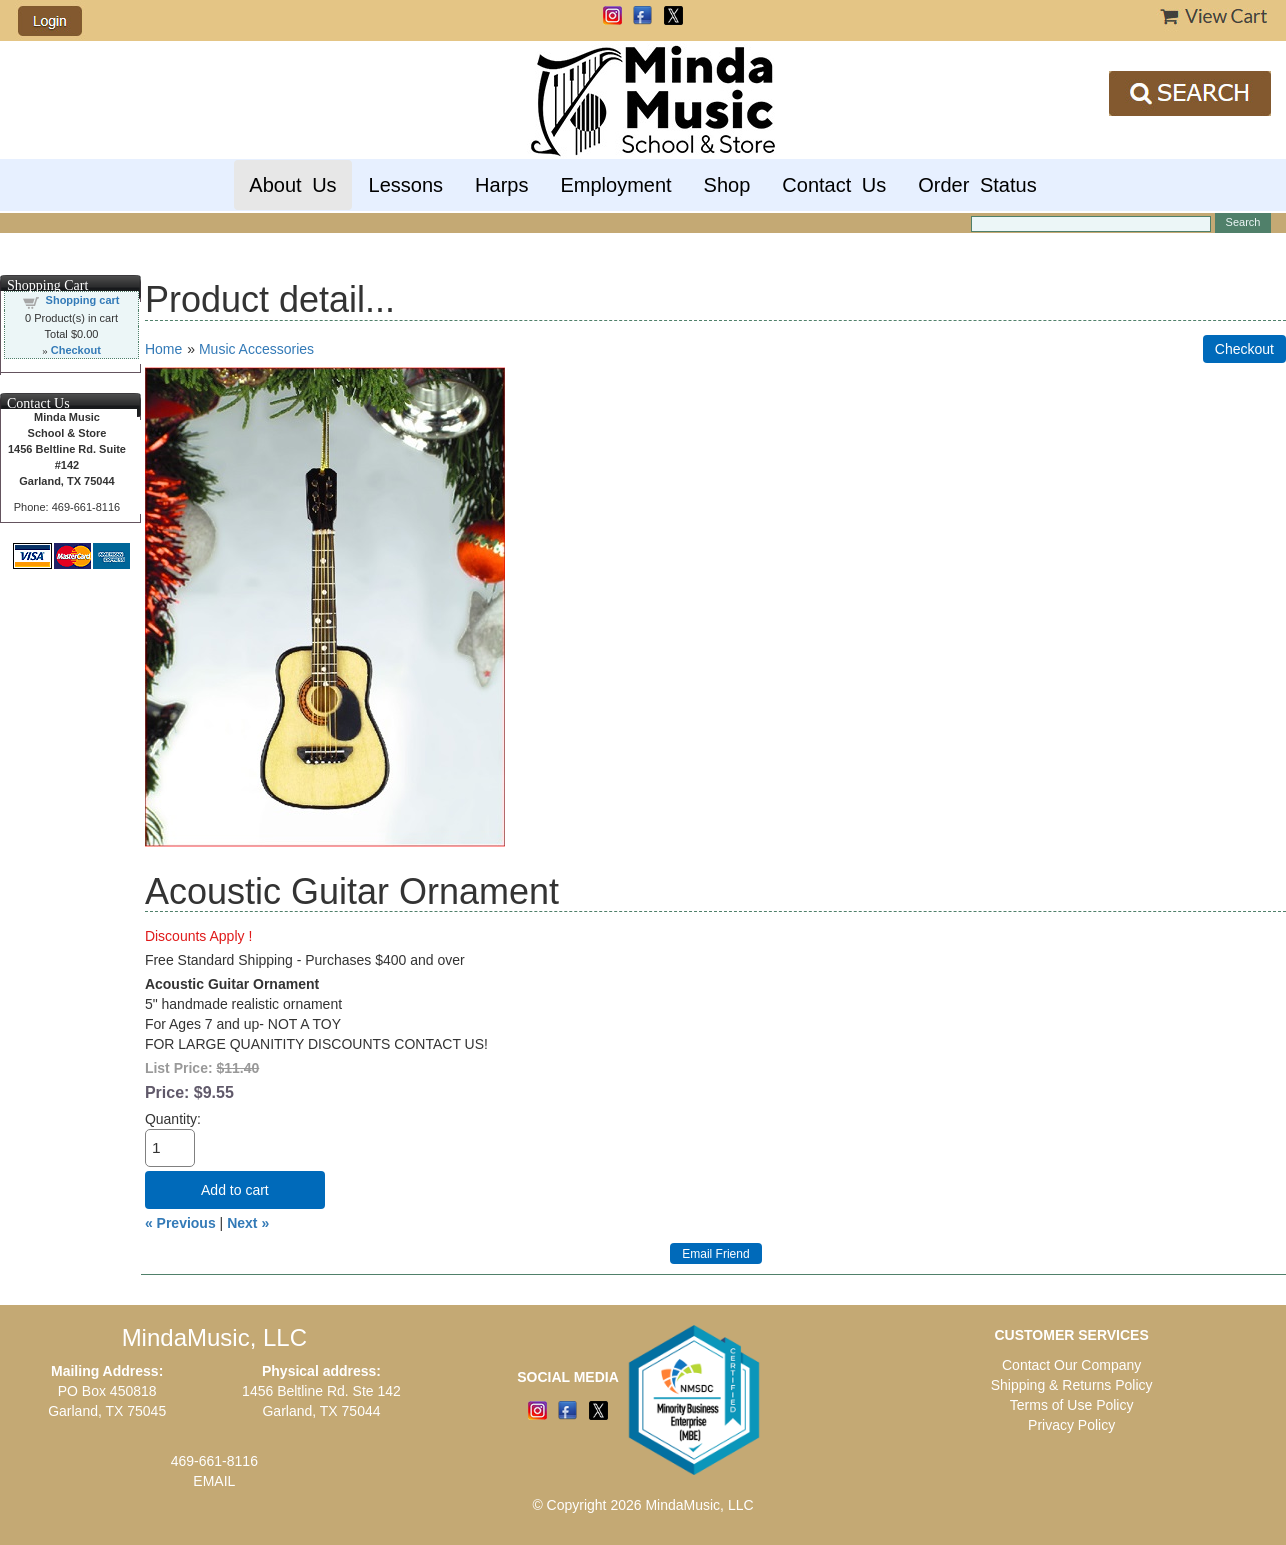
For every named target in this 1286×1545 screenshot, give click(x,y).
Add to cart (235, 1190)
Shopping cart (83, 300)
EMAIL (214, 1481)
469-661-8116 (214, 1461)
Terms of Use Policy (1072, 1405)
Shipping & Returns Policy (1072, 1385)
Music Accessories (256, 349)
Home (163, 349)
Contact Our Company (1071, 1365)
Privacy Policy (1071, 1425)
